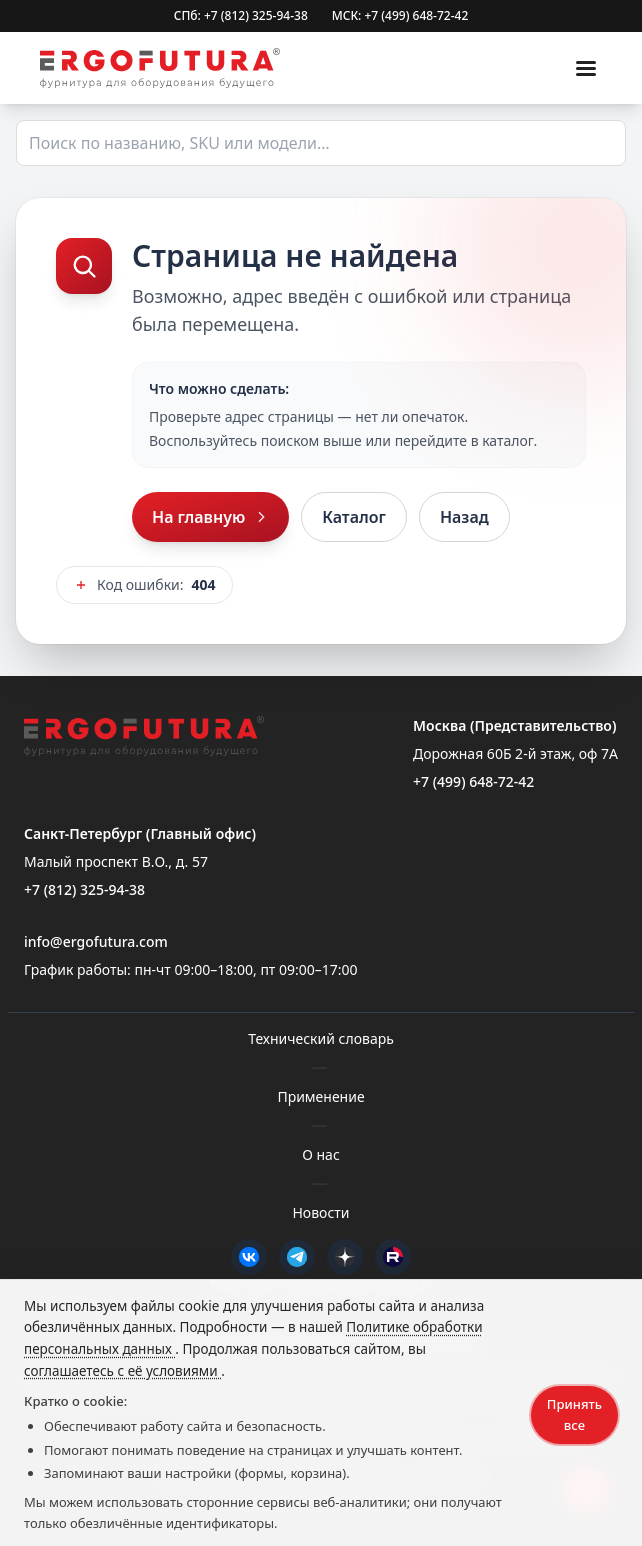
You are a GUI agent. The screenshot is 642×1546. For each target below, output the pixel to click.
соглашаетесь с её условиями (122, 1371)
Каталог (354, 517)
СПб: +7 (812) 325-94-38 (241, 16)
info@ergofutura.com (96, 941)
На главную (210, 517)
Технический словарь (321, 1038)
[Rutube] (393, 1257)
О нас (321, 1154)
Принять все (574, 1414)
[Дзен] (345, 1257)
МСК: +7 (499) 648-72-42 (400, 16)
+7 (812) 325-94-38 (84, 889)
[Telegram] (297, 1257)
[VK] (249, 1257)
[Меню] (586, 68)
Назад (464, 517)
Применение (320, 1096)
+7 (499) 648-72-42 (473, 781)
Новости (320, 1212)
